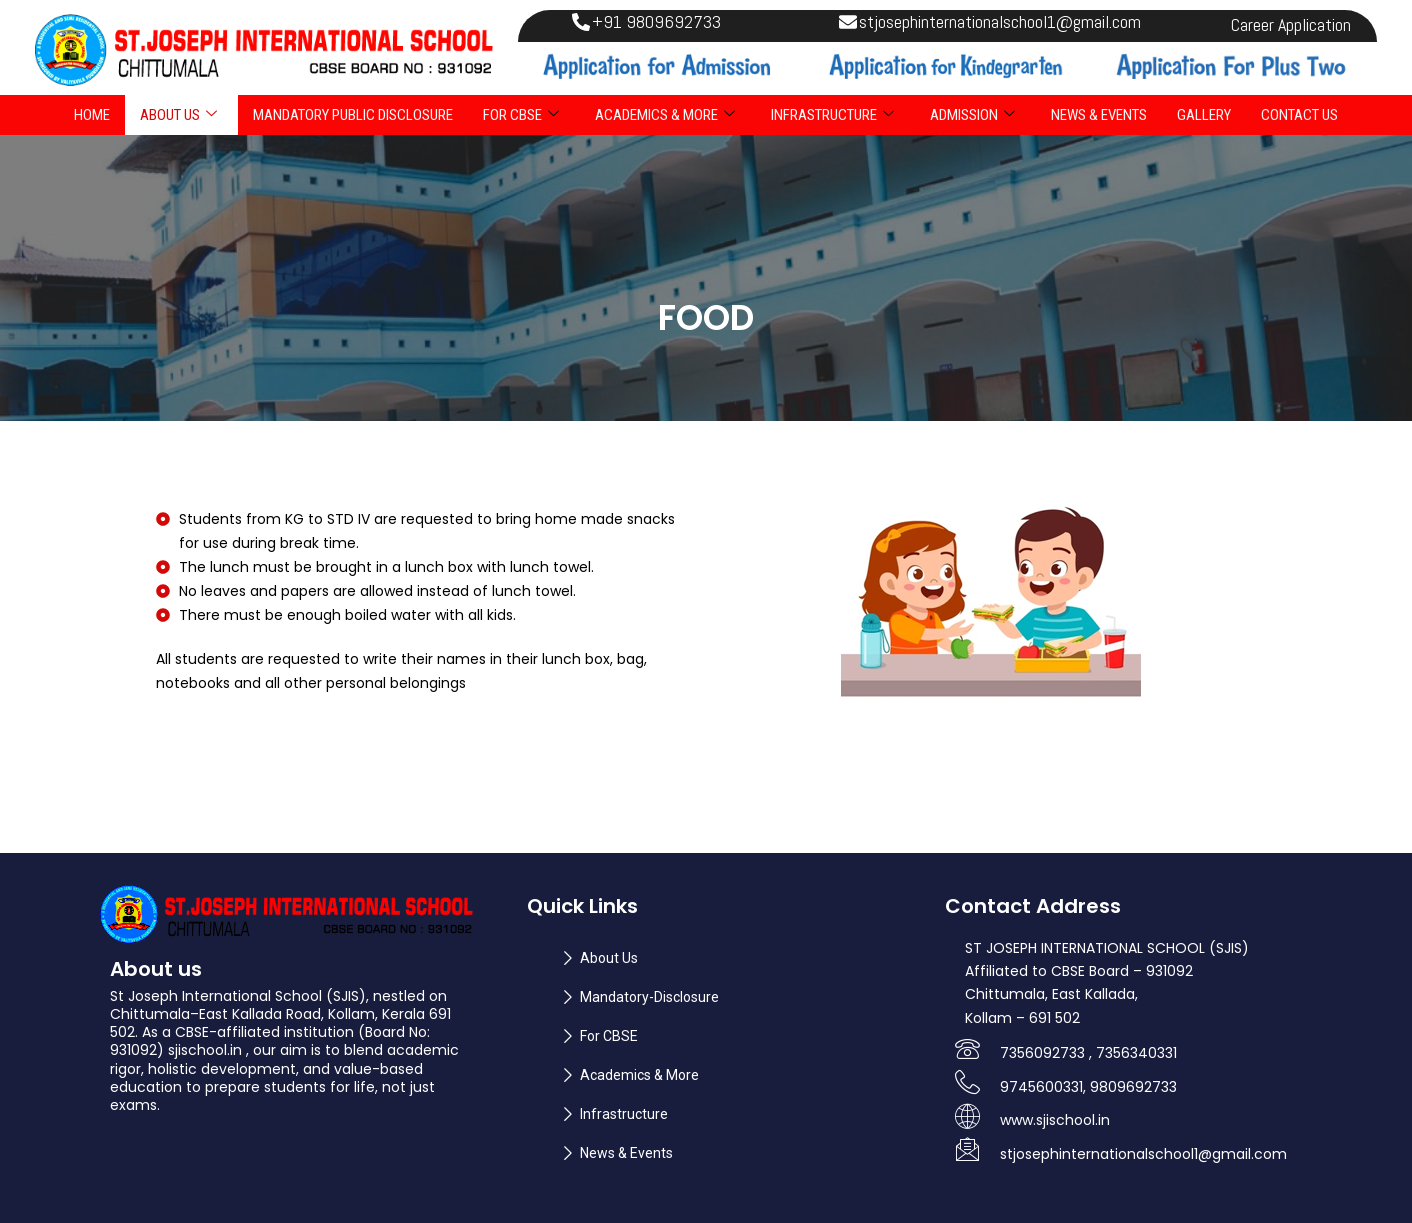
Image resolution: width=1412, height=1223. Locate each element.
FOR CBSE (521, 115)
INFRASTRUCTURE (832, 115)
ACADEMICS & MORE (665, 115)
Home (92, 115)
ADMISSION (972, 115)
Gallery (1204, 115)
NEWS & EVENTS (1099, 115)
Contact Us (1299, 115)
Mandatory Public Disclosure (353, 115)
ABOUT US (178, 115)
